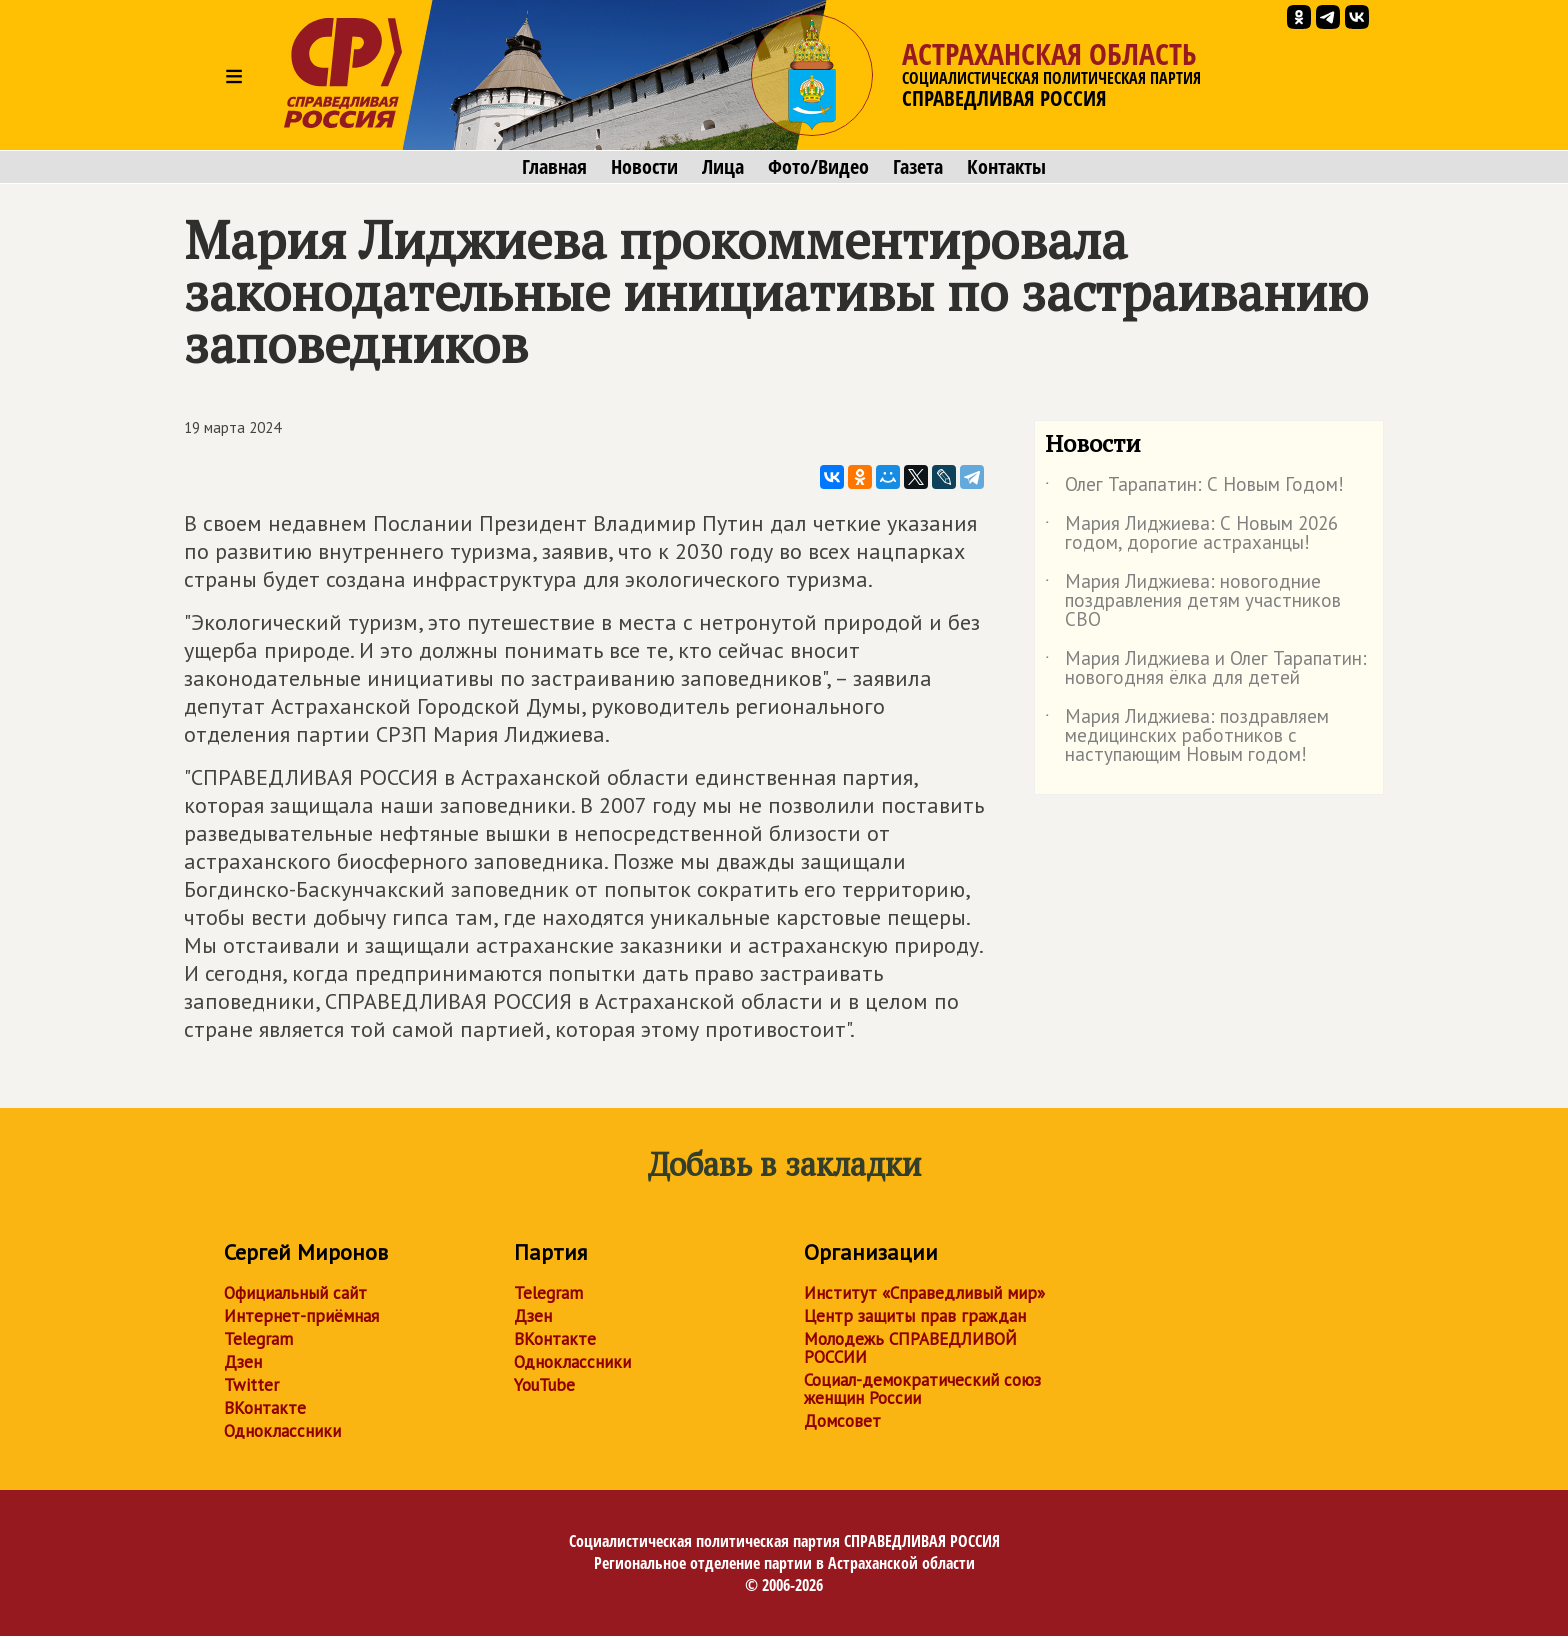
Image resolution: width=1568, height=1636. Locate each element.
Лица (723, 167)
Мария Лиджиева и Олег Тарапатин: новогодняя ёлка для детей (1206, 669)
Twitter (251, 1385)
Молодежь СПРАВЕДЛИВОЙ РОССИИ (910, 1348)
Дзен (243, 1362)
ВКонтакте (265, 1408)
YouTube (544, 1385)
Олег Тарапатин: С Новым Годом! (1194, 488)
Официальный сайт (295, 1293)
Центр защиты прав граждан (915, 1316)
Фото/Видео (818, 167)
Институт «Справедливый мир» (924, 1293)
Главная (554, 167)
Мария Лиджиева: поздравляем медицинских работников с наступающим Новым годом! (1187, 736)
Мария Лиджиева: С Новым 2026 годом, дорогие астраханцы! (1191, 534)
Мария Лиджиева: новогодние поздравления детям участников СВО (1193, 601)
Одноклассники (282, 1431)
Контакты (1006, 167)
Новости (644, 167)
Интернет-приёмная (301, 1316)
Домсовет (842, 1421)
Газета (918, 167)
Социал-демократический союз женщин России (922, 1389)
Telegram (258, 1339)
